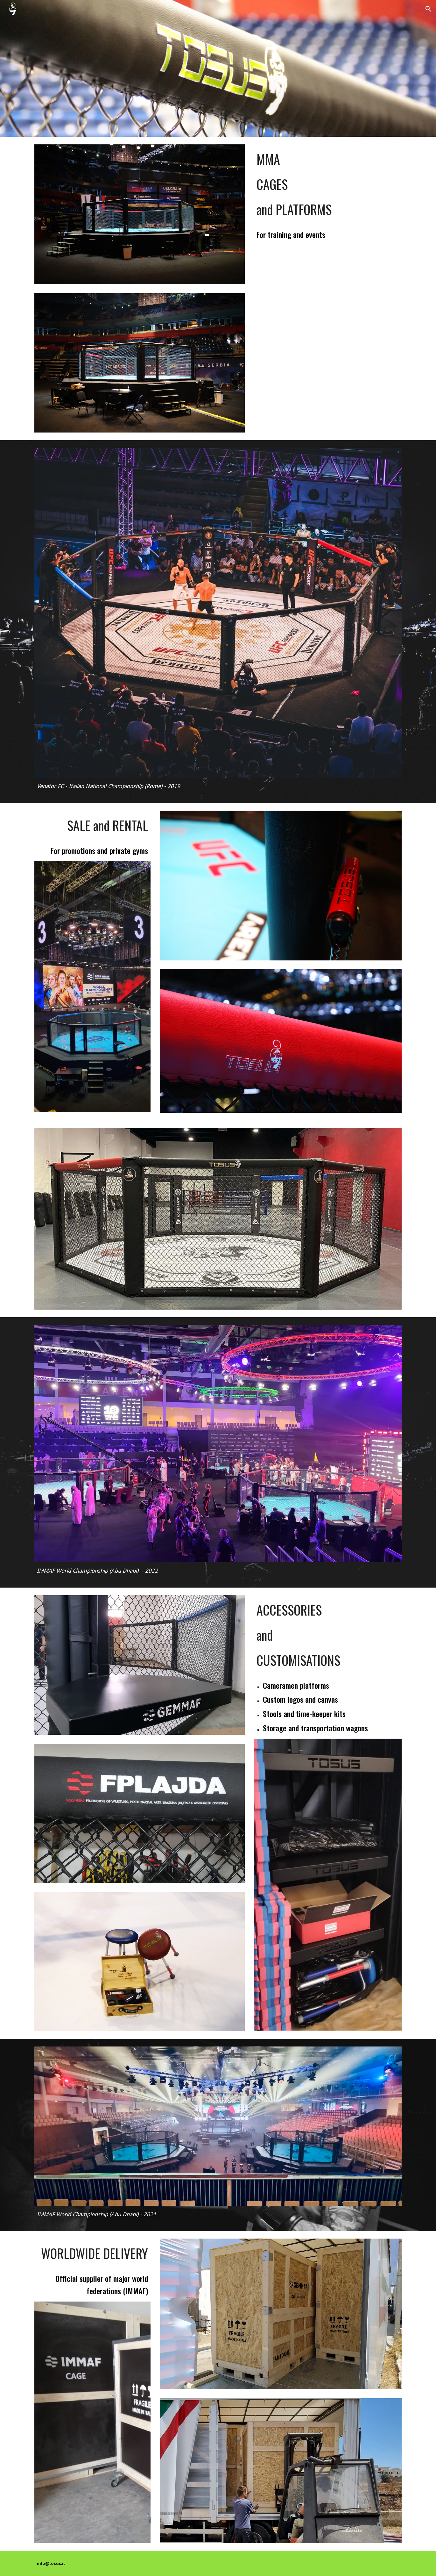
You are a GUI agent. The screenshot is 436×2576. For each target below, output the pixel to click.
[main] (328, 184)
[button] (428, 9)
